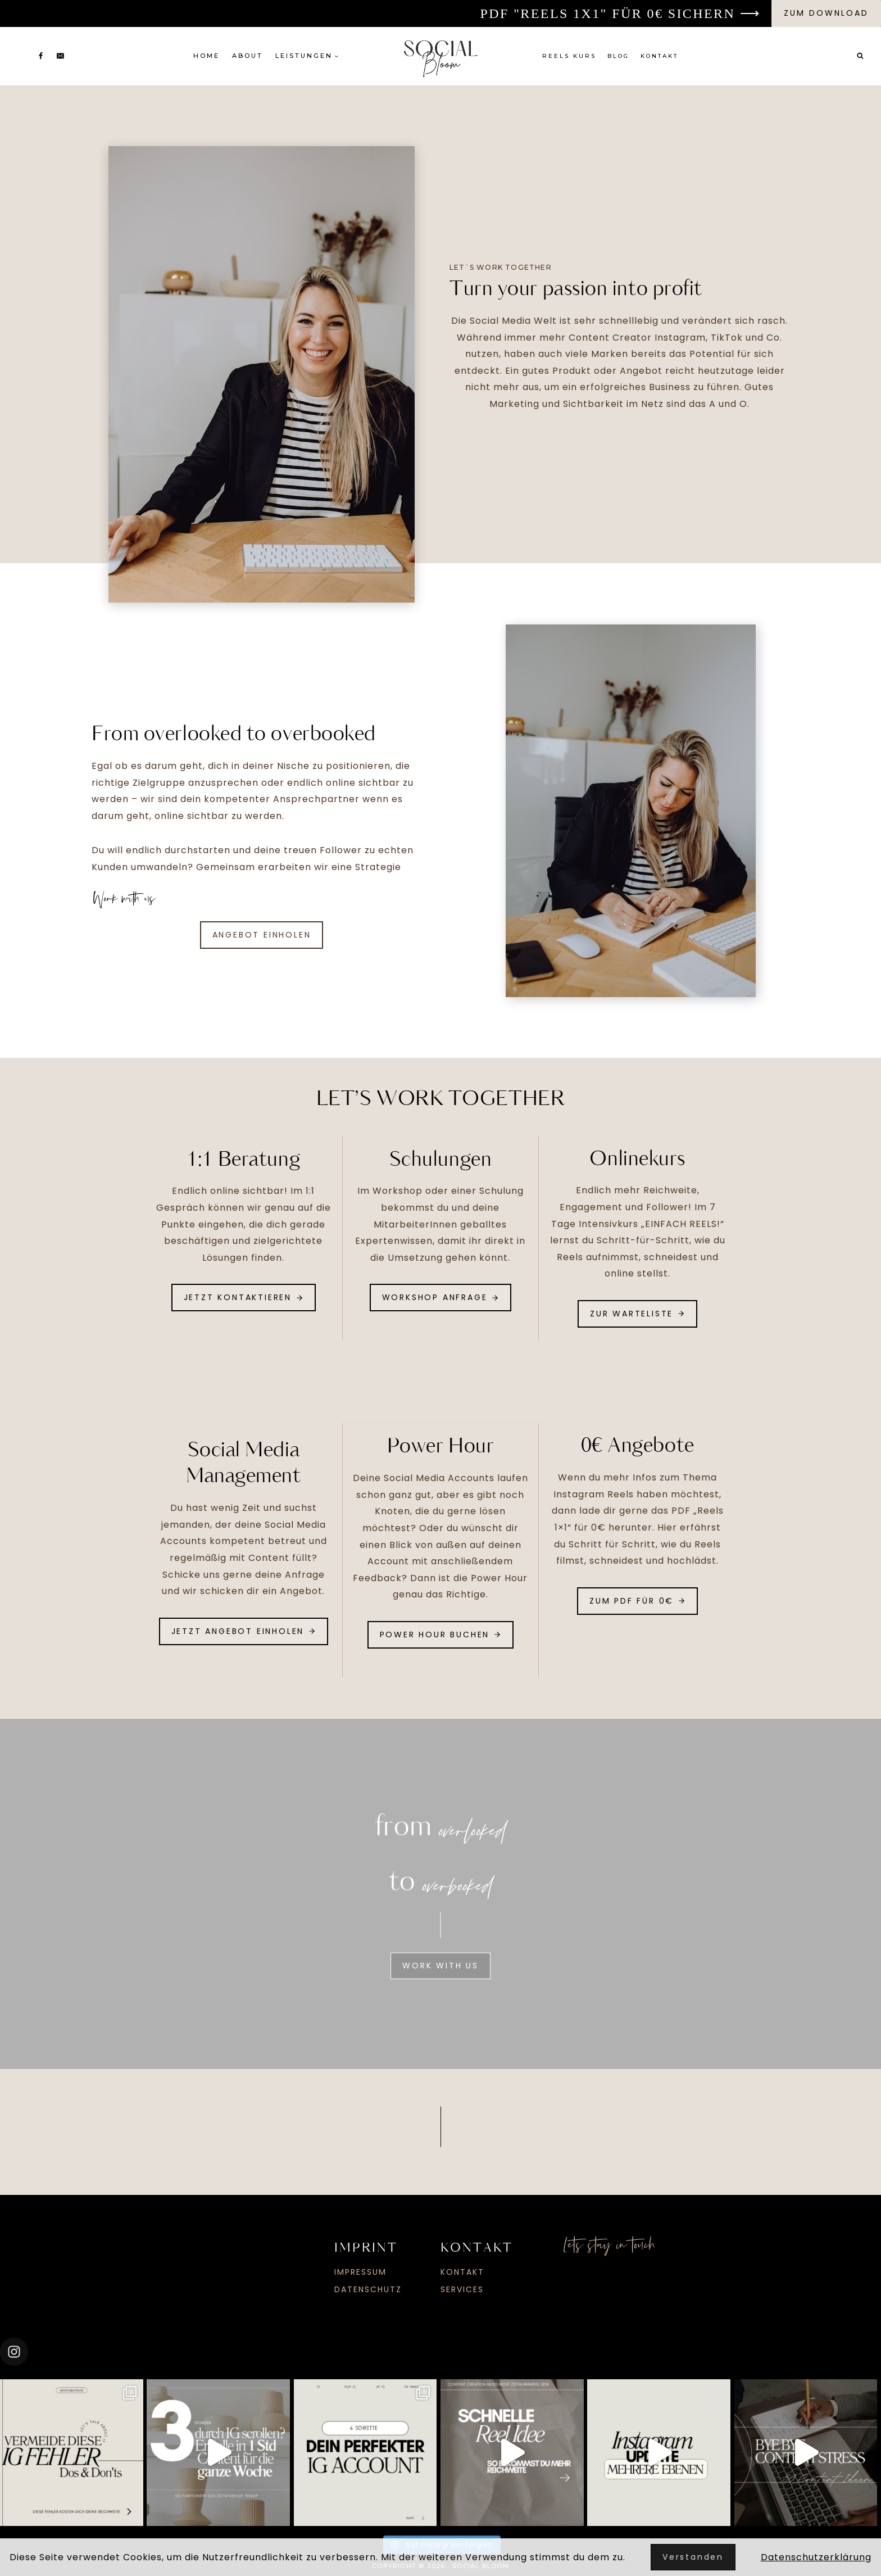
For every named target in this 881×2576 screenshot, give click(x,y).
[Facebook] (40, 56)
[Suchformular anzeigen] (860, 56)
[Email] (60, 56)
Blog (618, 56)
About (247, 56)
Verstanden (693, 2557)
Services (462, 2287)
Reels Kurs (569, 56)
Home (206, 56)
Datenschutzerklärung (816, 2557)
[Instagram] (20, 56)
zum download (826, 13)
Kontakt (659, 56)
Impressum (360, 2269)
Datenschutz (368, 2287)
